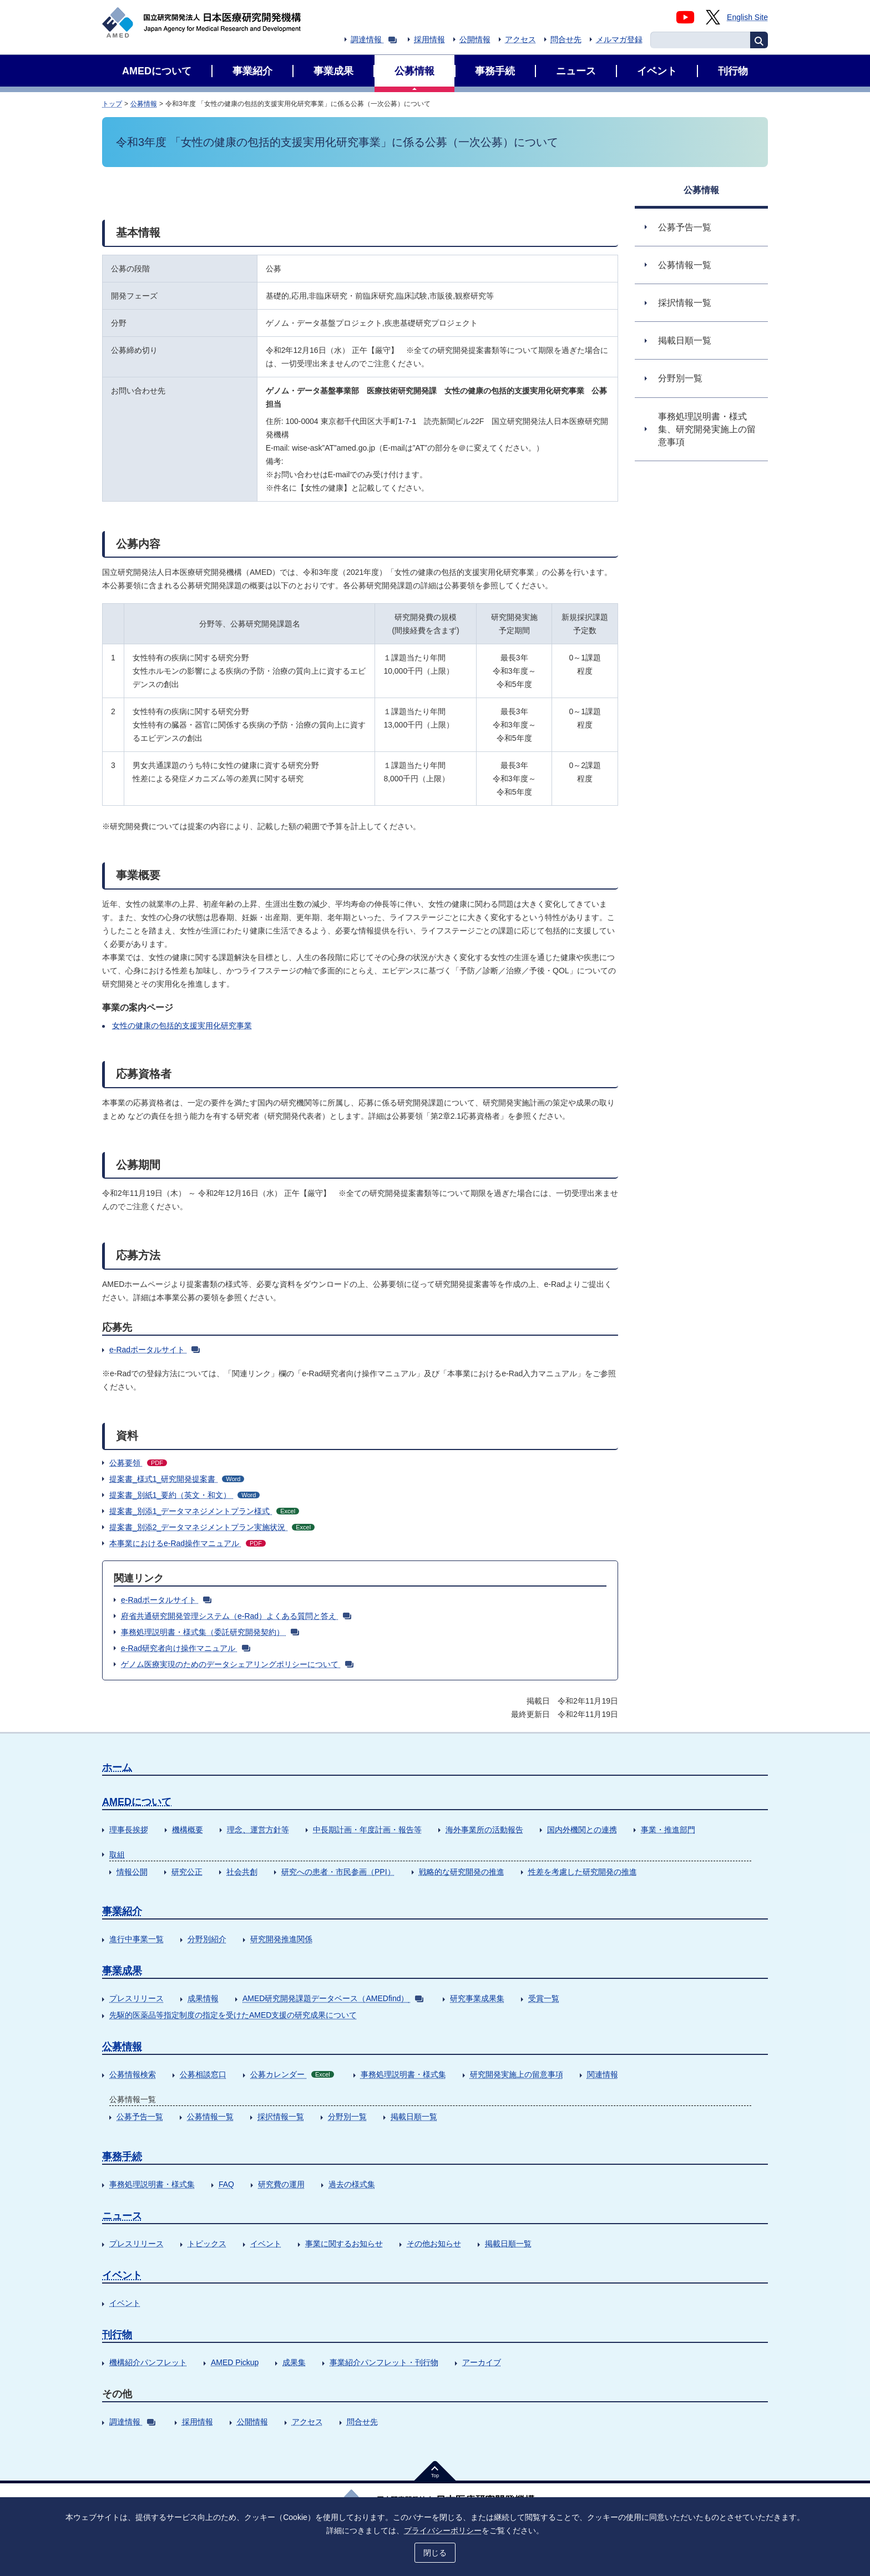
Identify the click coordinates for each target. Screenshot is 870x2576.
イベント (265, 2243)
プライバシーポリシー (443, 2530)
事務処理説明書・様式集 (403, 2074)
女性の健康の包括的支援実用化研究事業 (182, 1025)
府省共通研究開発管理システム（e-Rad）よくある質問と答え (236, 1616)
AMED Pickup (235, 2362)
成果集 (294, 2362)
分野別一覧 (347, 2116)
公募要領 (138, 1462)
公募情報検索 (132, 2074)
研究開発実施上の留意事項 (516, 2074)
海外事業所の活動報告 (484, 1829)
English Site (747, 17)
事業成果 (122, 1970)
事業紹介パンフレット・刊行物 (384, 2362)
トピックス (207, 2243)
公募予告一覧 (140, 2116)
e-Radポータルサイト (154, 1349)
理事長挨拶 (128, 1829)
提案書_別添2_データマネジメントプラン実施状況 (212, 1527)
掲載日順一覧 (414, 2116)
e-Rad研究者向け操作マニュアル (185, 1648)
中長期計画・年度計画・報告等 (367, 1829)
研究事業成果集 (477, 1998)
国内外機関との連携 (582, 1829)
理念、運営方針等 (258, 1829)
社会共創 (241, 1871)
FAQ (226, 2184)
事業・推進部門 (668, 1829)
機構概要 (187, 1829)
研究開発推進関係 (281, 1938)
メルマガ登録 (619, 39)
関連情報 (602, 2074)
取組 (117, 1854)
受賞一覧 (543, 1998)
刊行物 (117, 2334)
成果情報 (203, 1998)
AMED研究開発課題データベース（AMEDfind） (332, 1998)
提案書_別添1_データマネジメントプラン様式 (204, 1511)
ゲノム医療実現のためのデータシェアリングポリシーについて (237, 1664)
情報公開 (132, 1871)
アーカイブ (481, 2362)
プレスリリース (136, 1998)
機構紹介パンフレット (148, 2362)
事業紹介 (122, 1911)
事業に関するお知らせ (344, 2243)
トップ (112, 104)
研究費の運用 (281, 2184)
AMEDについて (136, 1801)
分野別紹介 (207, 1938)
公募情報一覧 (210, 2116)
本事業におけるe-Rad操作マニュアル (187, 1543)
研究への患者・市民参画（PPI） (338, 1871)
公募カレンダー (292, 2074)
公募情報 (143, 104)
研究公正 (187, 1871)
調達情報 (374, 39)
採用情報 (429, 39)
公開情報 (474, 39)
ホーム (117, 1767)
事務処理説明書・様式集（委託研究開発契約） (210, 1632)
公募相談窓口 (203, 2074)
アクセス (520, 39)
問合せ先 (565, 39)
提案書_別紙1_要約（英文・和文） (184, 1495)
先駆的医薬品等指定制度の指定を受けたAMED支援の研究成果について (233, 2015)
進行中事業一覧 (136, 1938)
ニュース (122, 2215)
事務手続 (122, 2156)
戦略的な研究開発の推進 (461, 1871)
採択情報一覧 (280, 2116)
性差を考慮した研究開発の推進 (582, 1871)
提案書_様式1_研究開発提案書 (176, 1478)
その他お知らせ (434, 2243)
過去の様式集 (351, 2184)
